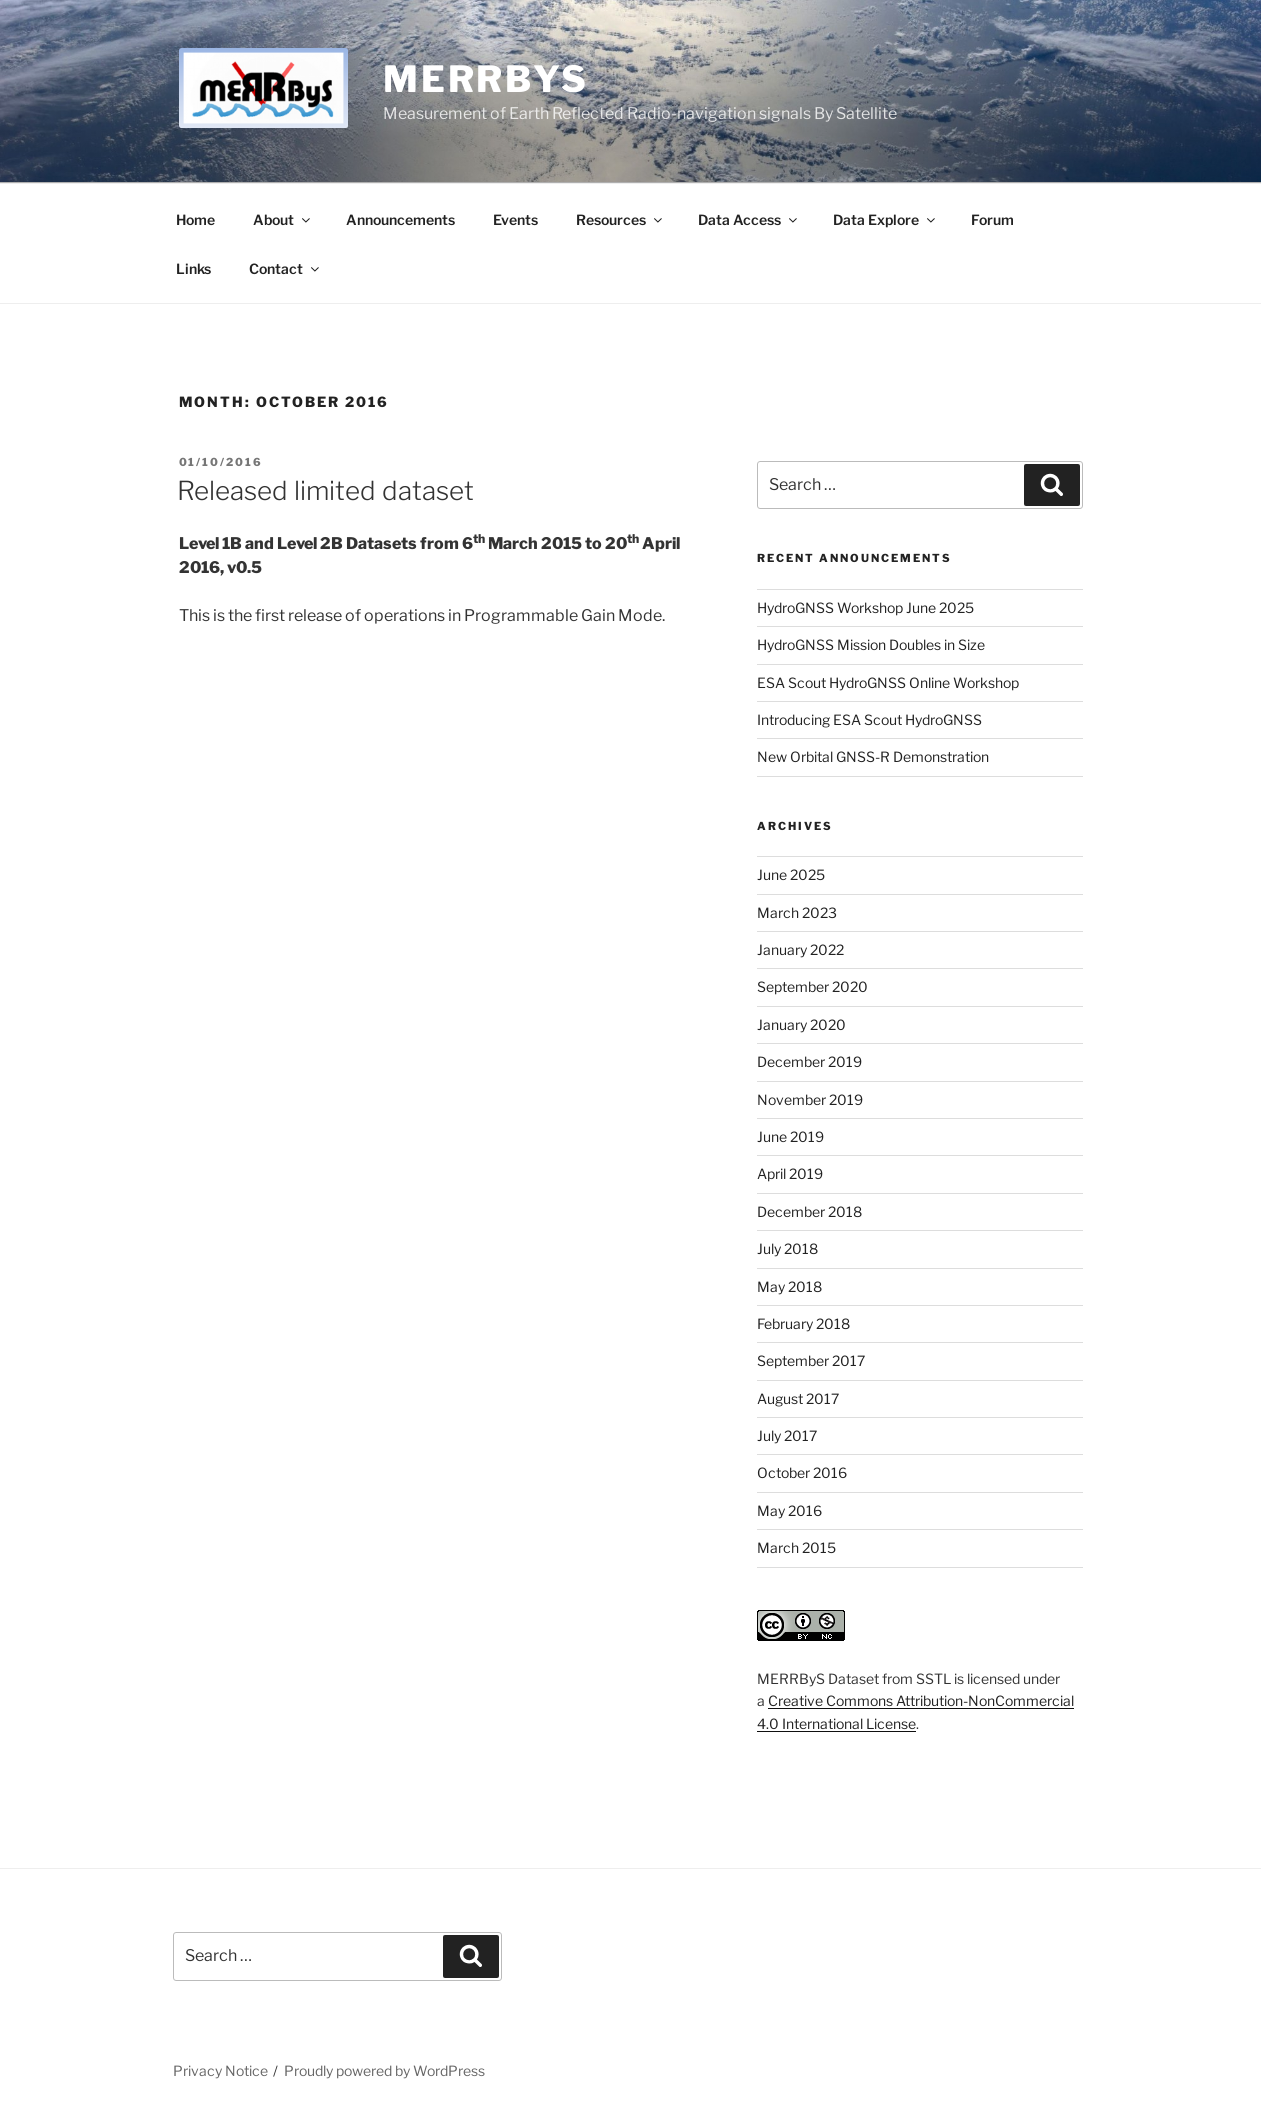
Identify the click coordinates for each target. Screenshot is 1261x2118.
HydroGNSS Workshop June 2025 (865, 607)
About (283, 219)
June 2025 (791, 874)
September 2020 (812, 986)
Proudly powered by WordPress (384, 2070)
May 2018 (789, 1286)
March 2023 (797, 912)
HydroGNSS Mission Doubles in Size (871, 644)
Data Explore (885, 219)
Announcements (400, 219)
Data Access (749, 219)
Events (515, 219)
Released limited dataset (325, 490)
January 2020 (801, 1024)
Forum (992, 219)
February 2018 (803, 1323)
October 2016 (802, 1472)
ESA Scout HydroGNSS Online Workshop (888, 682)
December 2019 (809, 1061)
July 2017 (787, 1435)
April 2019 (790, 1173)
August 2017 (798, 1398)
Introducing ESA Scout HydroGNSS (869, 719)
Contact (285, 268)
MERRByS (486, 79)
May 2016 (789, 1510)
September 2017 (811, 1360)
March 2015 (796, 1547)
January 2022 (800, 949)
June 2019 (790, 1136)
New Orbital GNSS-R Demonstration (873, 756)
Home (195, 219)
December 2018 (809, 1211)
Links (193, 268)
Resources (620, 219)
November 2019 (810, 1099)
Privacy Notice (220, 2070)
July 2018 (787, 1248)
